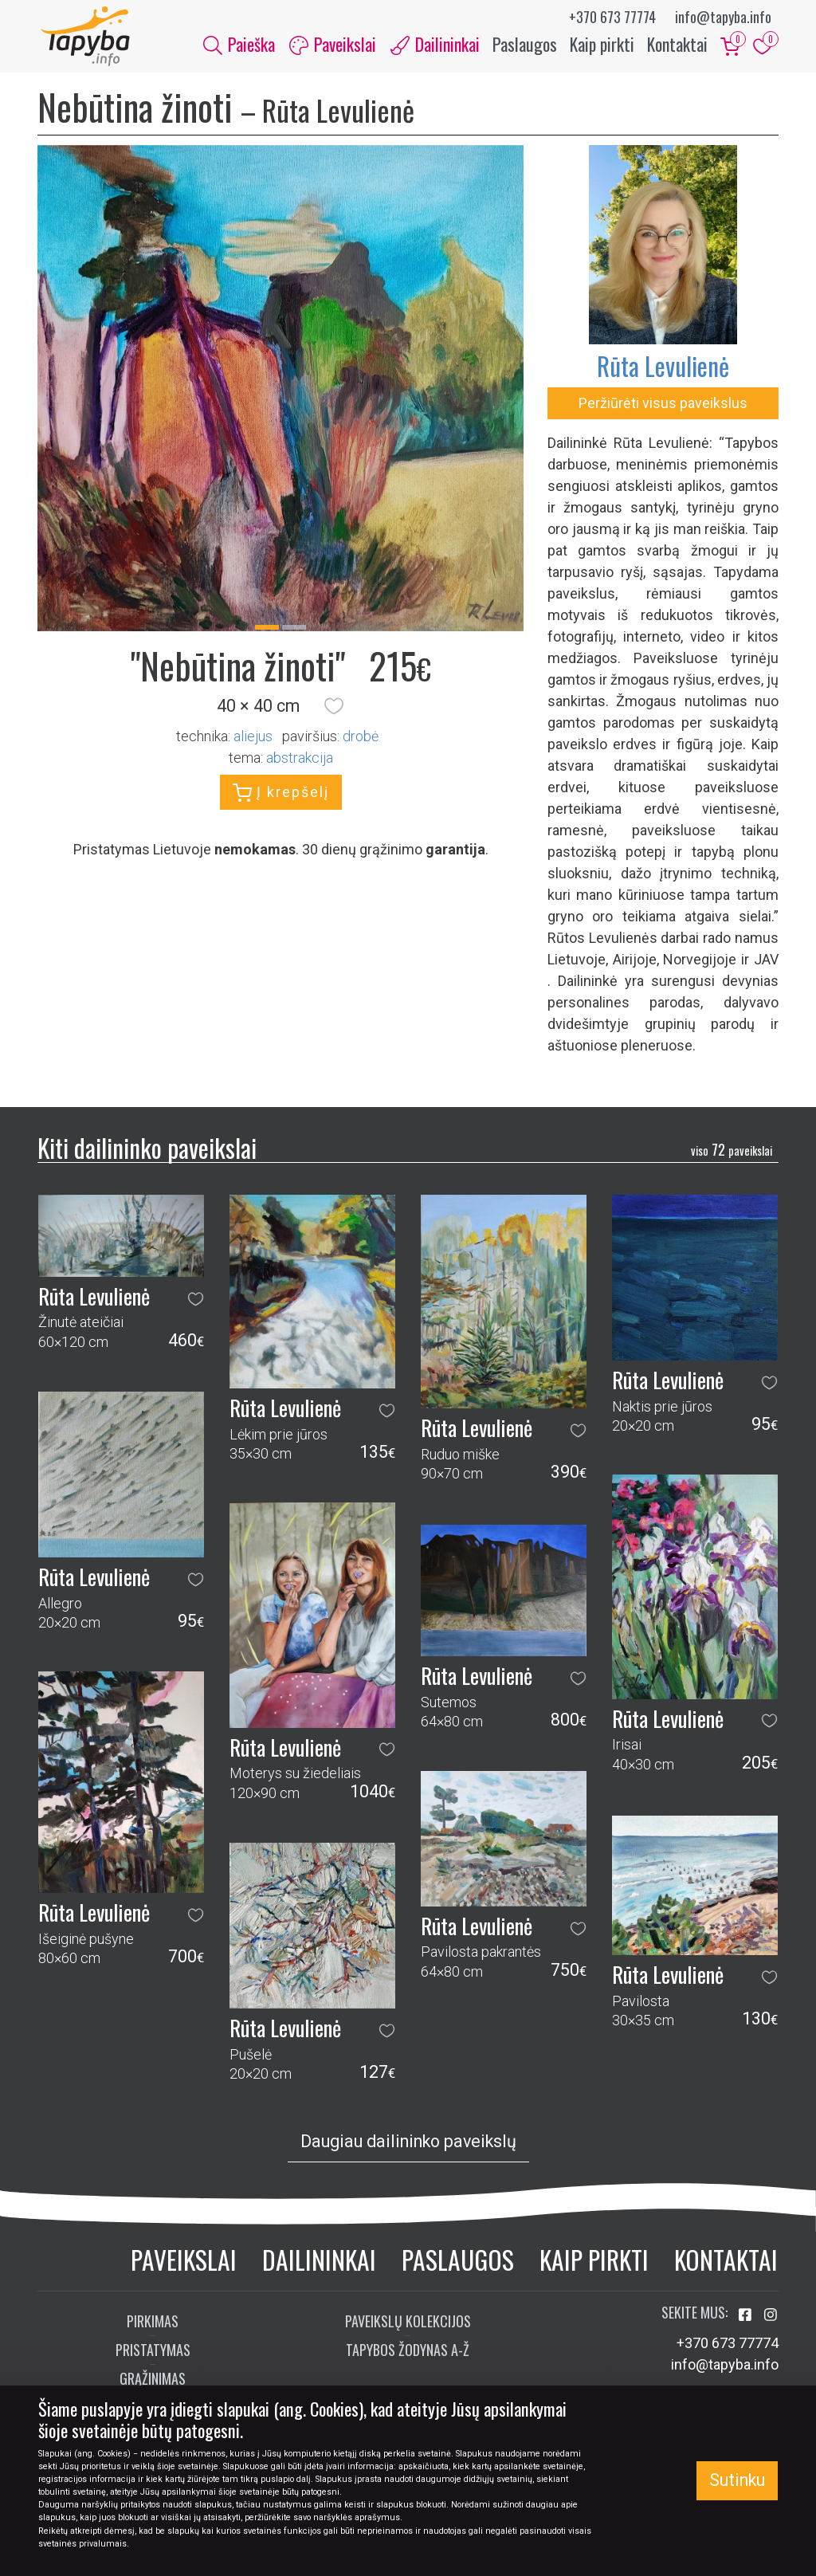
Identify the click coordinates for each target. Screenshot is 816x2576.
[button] (334, 710)
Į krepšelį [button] (281, 797)
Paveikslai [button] (332, 46)
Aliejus (253, 740)
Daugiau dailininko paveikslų (408, 2145)
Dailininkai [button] (435, 46)
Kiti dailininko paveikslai (147, 1151)
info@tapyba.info (723, 16)
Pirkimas (152, 2325)
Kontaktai (677, 46)
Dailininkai (319, 2264)
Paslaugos (524, 46)
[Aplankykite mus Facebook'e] (746, 2319)
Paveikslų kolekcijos (408, 2325)
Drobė (361, 740)
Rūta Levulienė (663, 369)
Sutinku (737, 2480)
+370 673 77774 (612, 16)
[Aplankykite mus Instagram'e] (771, 2319)
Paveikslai (184, 2264)
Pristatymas (153, 2353)
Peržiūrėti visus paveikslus (663, 407)
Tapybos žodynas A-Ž (407, 2353)
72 (731, 1154)
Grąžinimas (153, 2382)
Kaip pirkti (602, 46)
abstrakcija (299, 761)
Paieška (239, 46)
